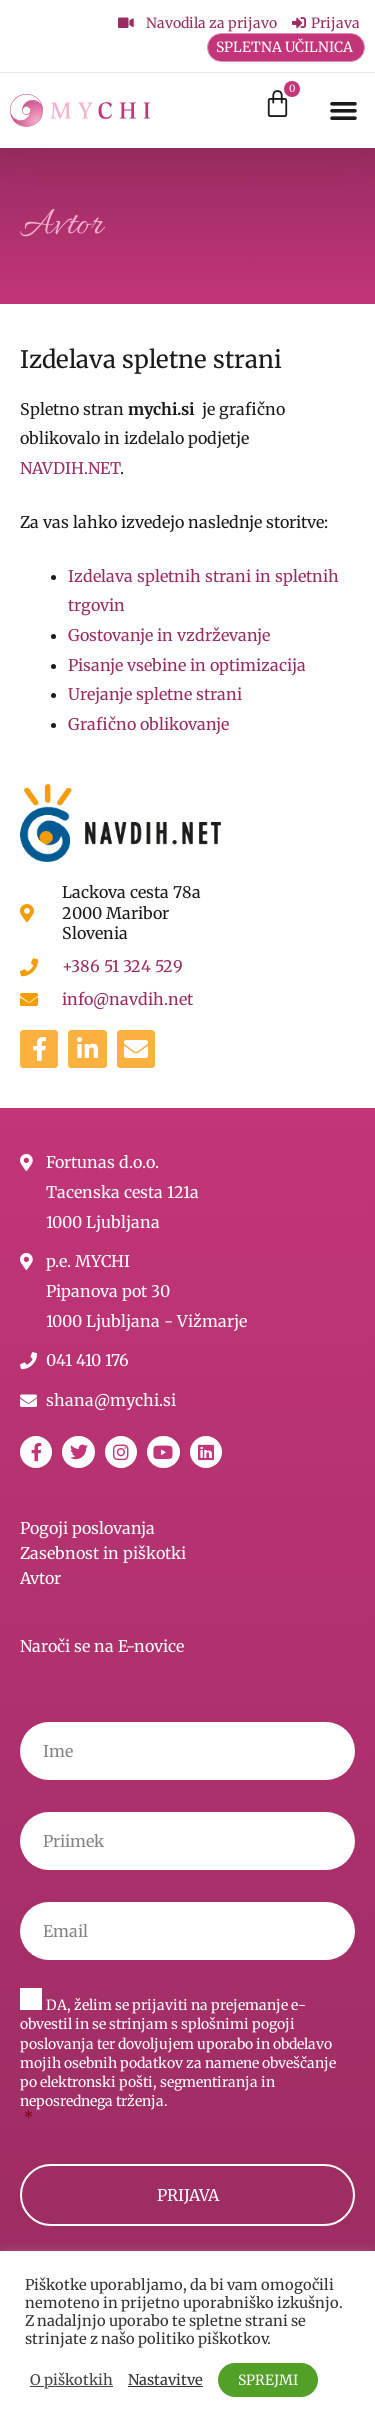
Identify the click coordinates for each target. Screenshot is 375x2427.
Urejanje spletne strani (155, 694)
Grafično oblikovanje (148, 724)
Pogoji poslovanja (87, 1528)
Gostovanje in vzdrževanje (169, 635)
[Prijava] (326, 23)
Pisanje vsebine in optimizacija (187, 665)
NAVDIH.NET (70, 468)
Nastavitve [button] (165, 2380)
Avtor (40, 1578)
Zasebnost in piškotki (103, 1553)
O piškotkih (71, 2380)
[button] (344, 110)
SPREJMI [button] (268, 2380)
